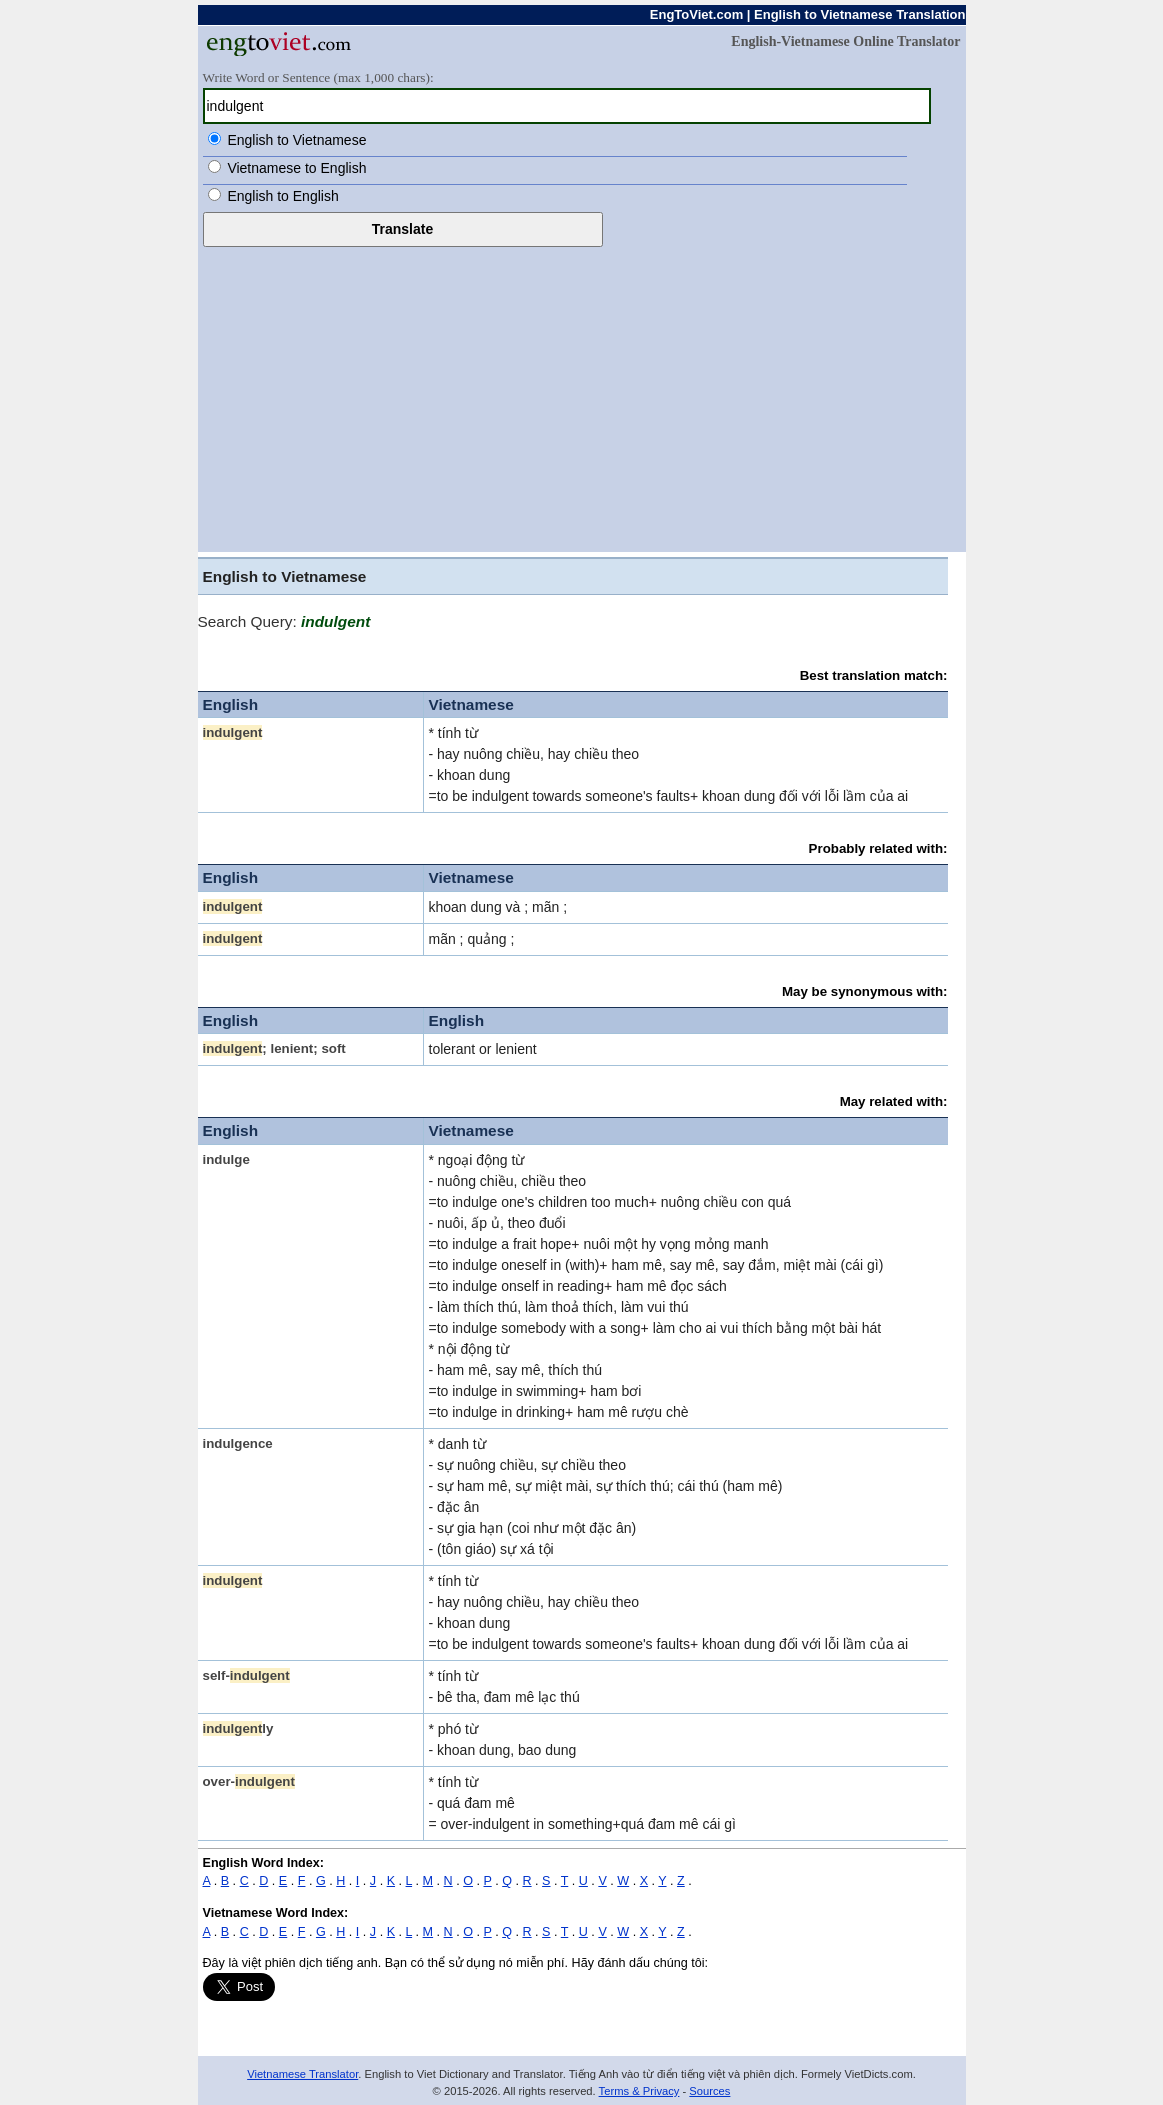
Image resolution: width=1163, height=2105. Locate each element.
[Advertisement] (582, 397)
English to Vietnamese (296, 140)
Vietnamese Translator (302, 2074)
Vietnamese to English (296, 168)
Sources (709, 2091)
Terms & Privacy (639, 2091)
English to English (282, 196)
